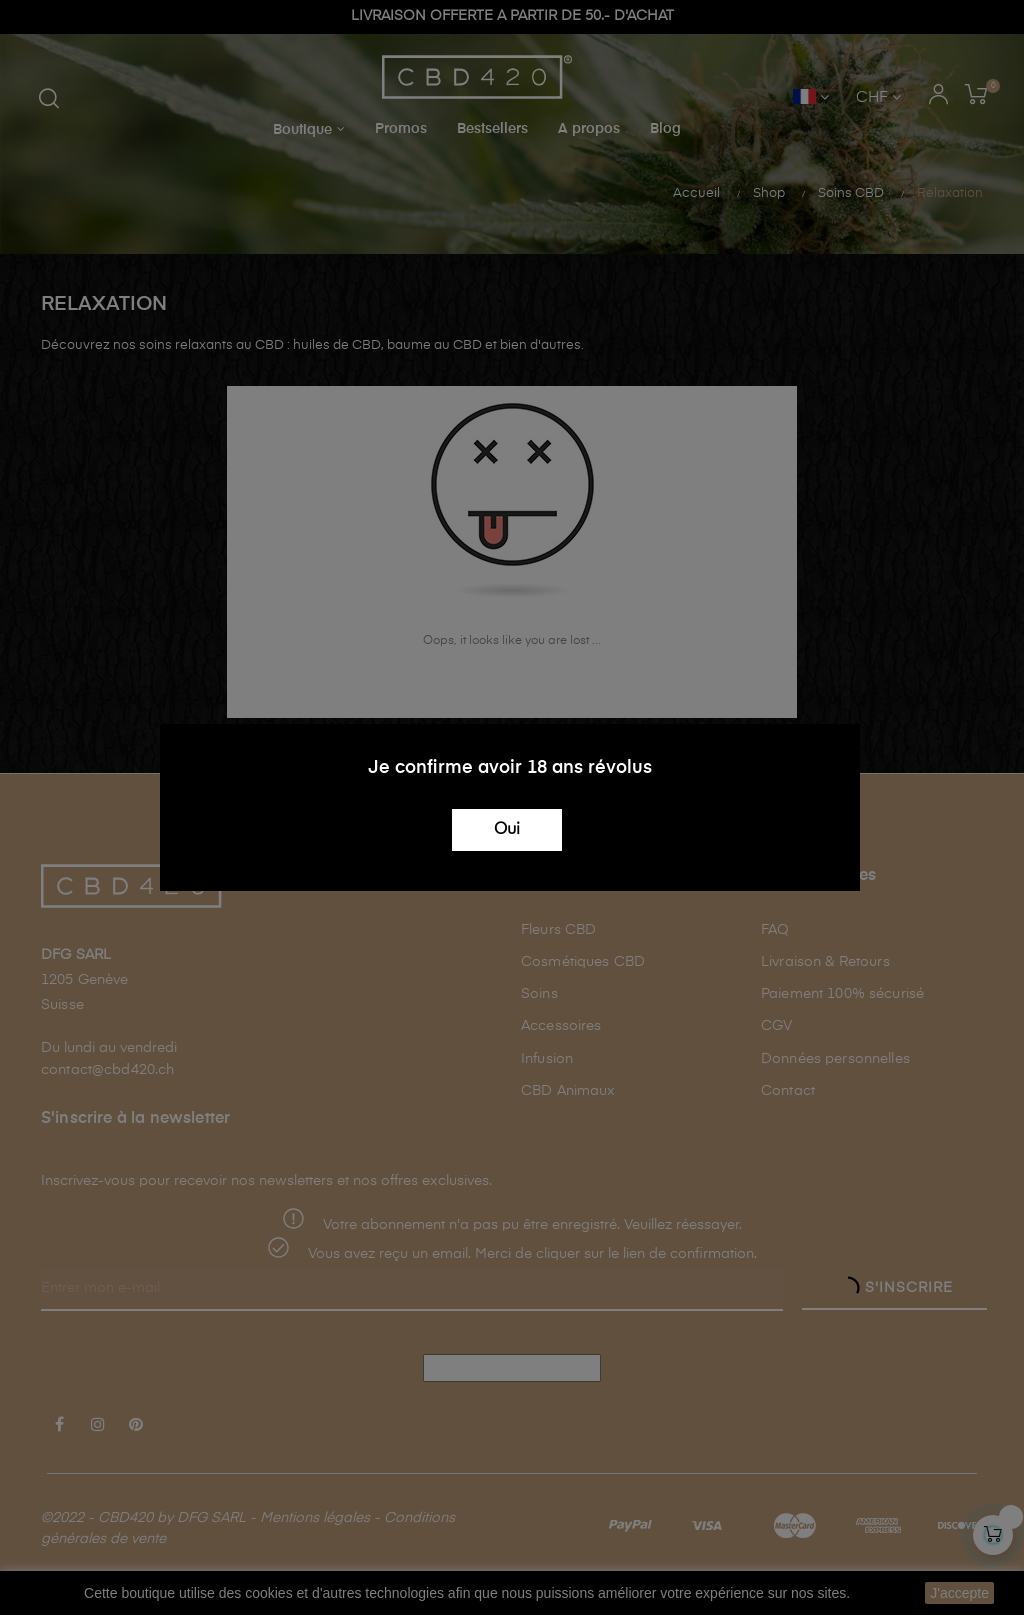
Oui (507, 830)
